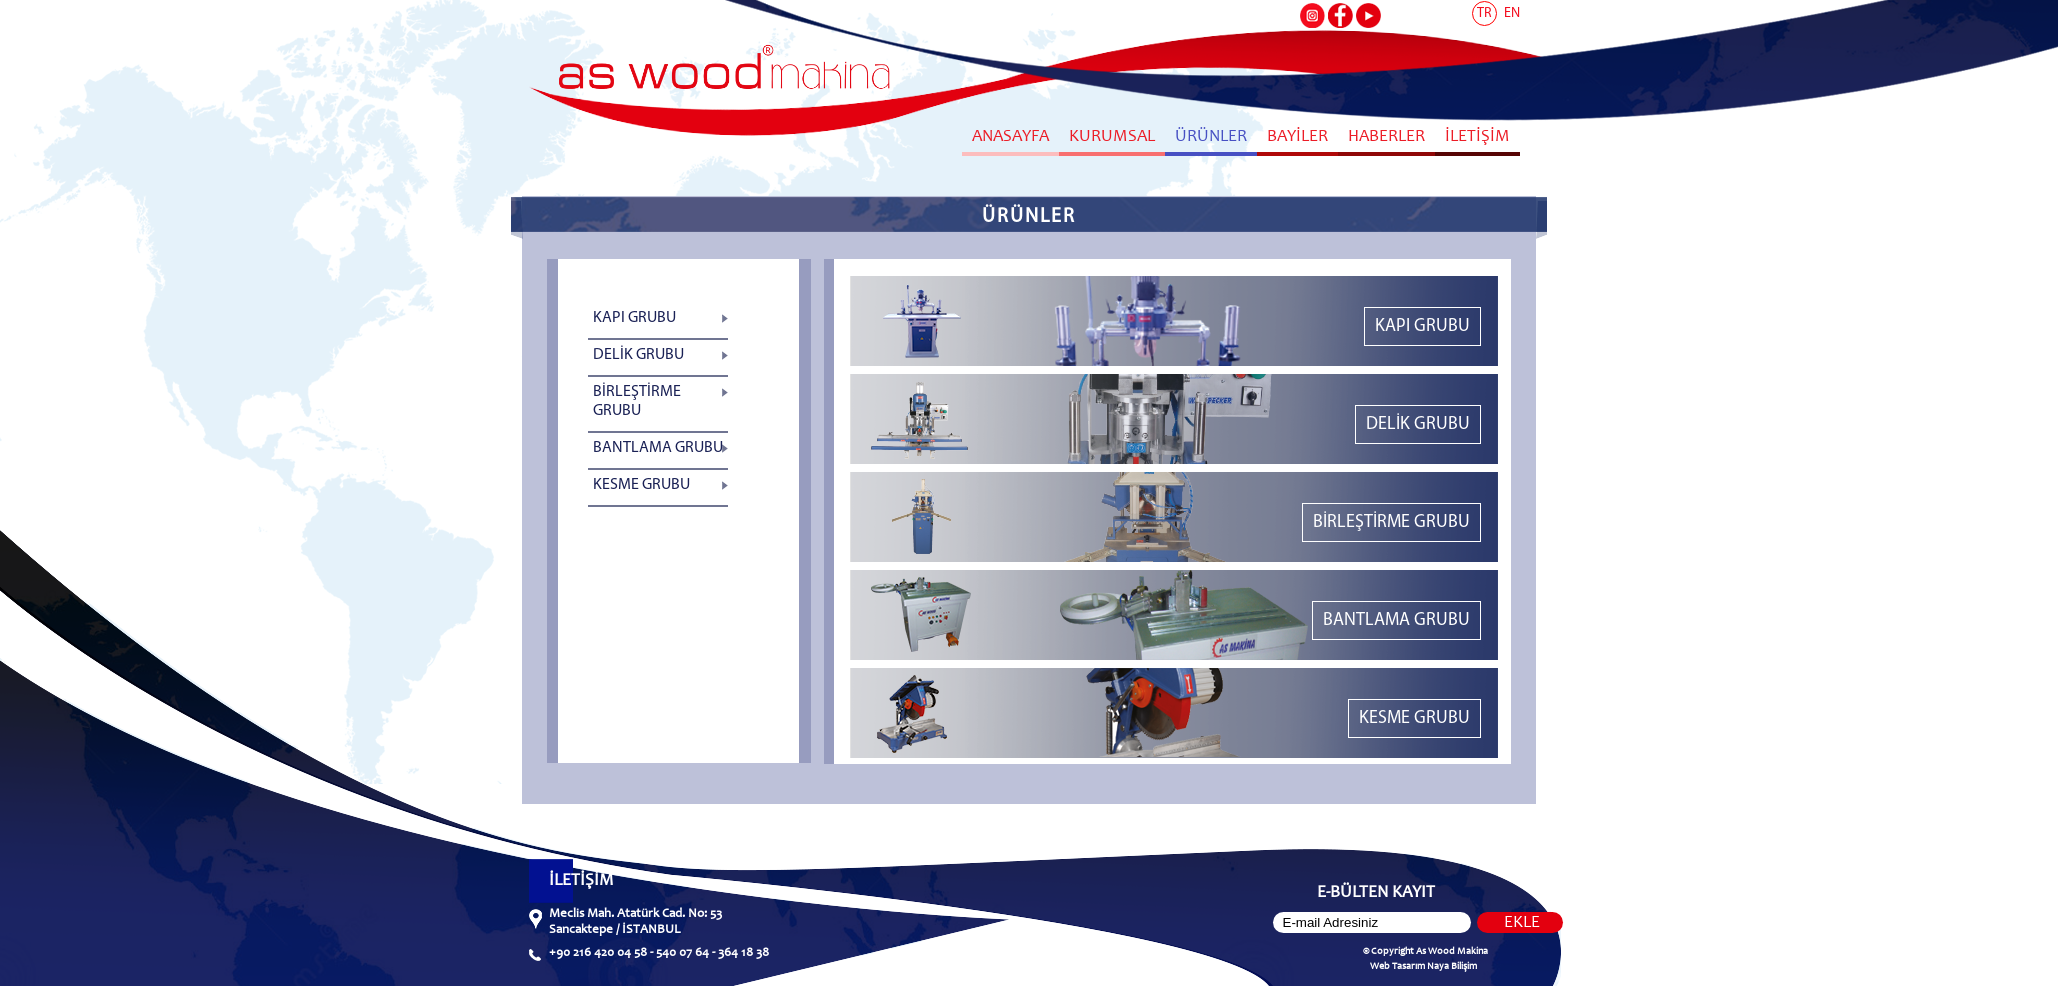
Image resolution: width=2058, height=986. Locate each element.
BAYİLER (1297, 137)
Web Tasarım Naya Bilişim (1423, 967)
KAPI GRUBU (634, 318)
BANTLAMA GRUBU (658, 448)
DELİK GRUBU (638, 355)
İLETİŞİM (1477, 137)
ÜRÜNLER (1211, 137)
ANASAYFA (1010, 137)
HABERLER (1386, 137)
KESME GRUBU (641, 485)
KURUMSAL (1112, 137)
